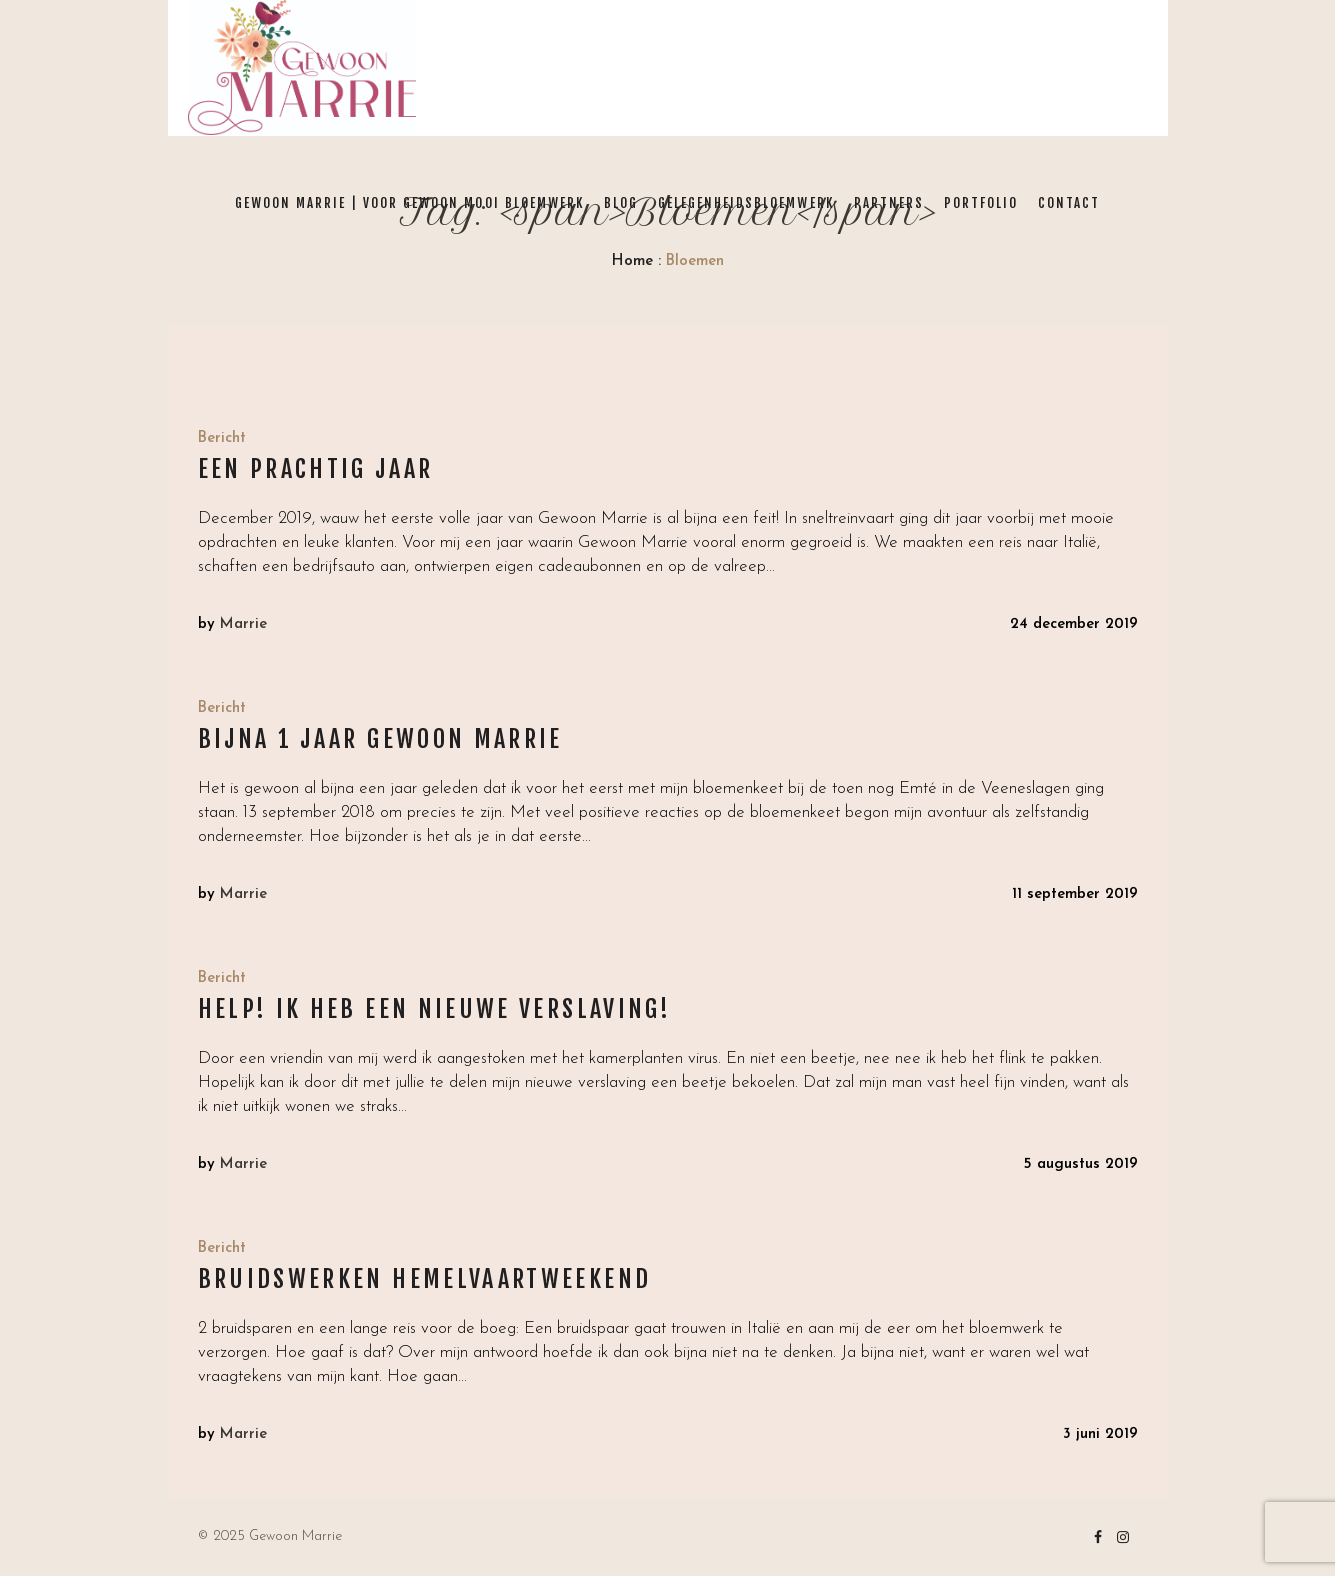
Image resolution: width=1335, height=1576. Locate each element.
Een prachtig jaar (316, 469)
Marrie (243, 624)
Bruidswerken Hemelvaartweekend (425, 1279)
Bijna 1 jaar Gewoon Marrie (380, 739)
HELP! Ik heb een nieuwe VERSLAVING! (435, 1009)
